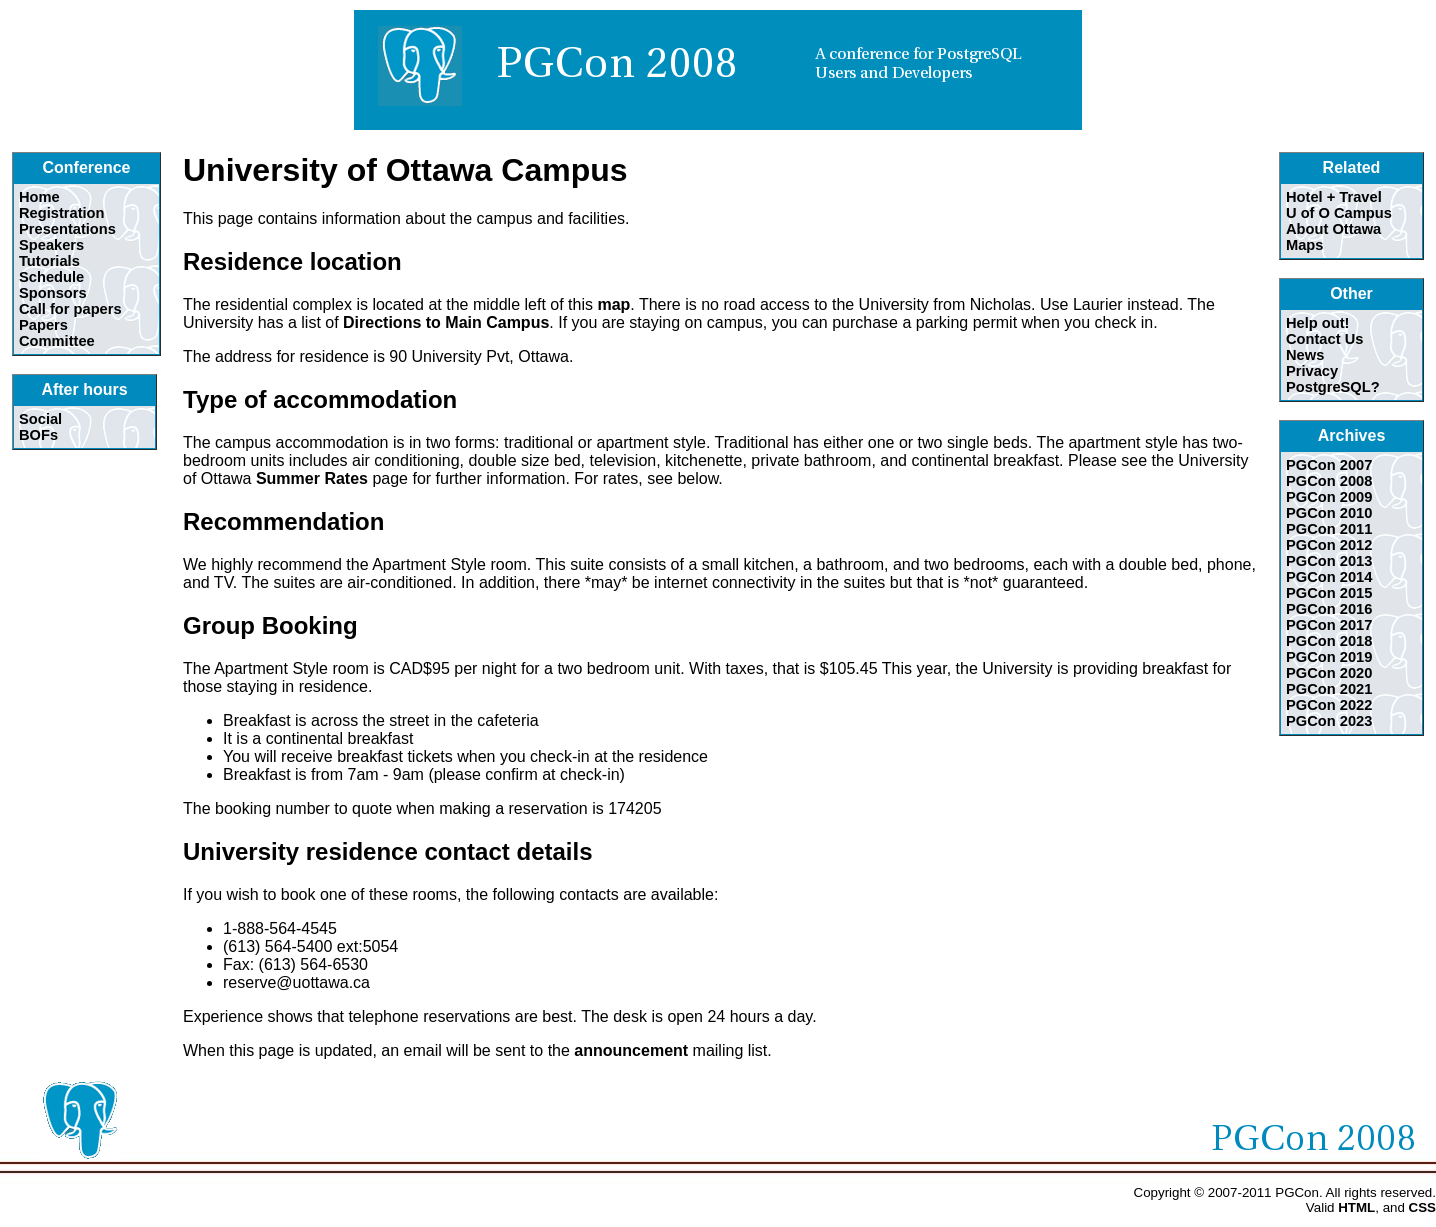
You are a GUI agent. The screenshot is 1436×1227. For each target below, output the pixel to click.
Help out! (1318, 323)
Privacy (1312, 371)
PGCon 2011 (1329, 529)
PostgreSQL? (1333, 387)
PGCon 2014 (1329, 577)
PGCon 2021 (1329, 689)
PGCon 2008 (1329, 481)
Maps (1304, 245)
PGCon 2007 (1329, 465)
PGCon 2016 (1329, 609)
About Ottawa (1333, 229)
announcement (631, 1050)
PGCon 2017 (1329, 625)
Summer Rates (312, 478)
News (1305, 355)
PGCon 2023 (1329, 721)
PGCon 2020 (1329, 673)
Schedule (51, 277)
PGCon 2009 (1329, 497)
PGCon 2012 (1329, 545)
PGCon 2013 (1329, 561)
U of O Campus (1339, 213)
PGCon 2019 (1329, 657)
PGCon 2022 (1329, 705)
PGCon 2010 (1329, 513)
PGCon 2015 (1329, 593)
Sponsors (53, 293)
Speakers (51, 245)
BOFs (38, 435)
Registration (62, 213)
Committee (57, 341)
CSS (1422, 1207)
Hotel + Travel (1334, 197)
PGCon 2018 (1329, 641)
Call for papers (70, 309)
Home (39, 197)
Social (40, 419)
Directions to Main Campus (446, 322)
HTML (1356, 1207)
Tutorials (49, 261)
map (613, 304)
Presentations (67, 229)
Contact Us (1324, 339)
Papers (43, 325)
